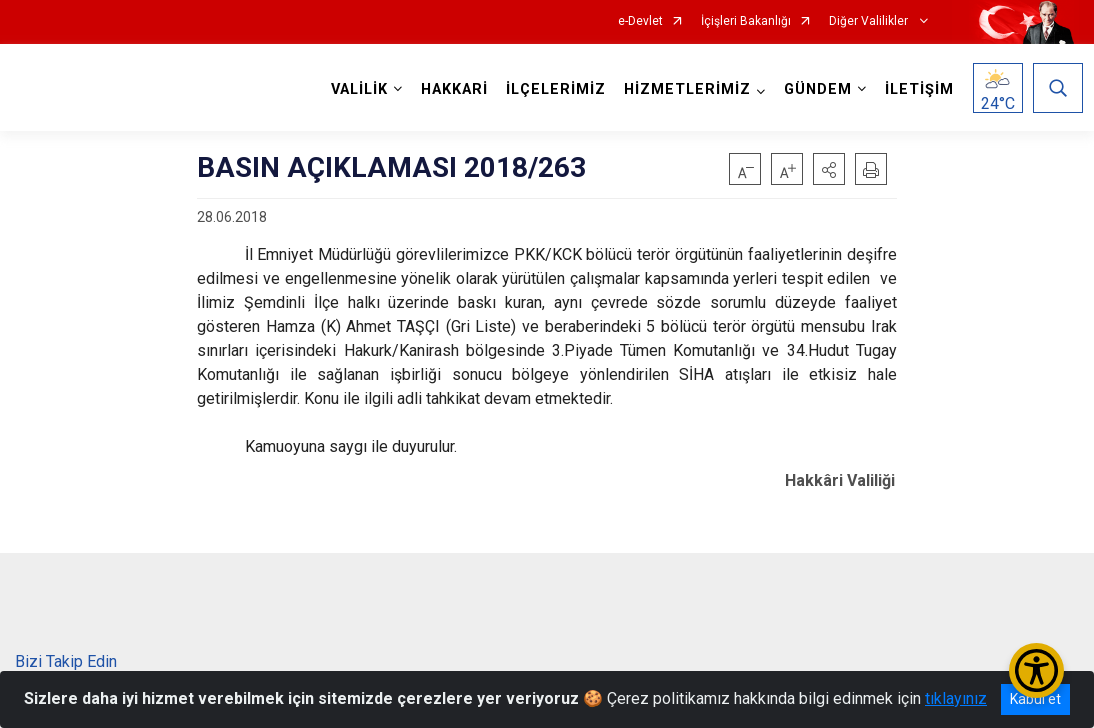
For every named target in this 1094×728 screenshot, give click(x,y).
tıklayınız (956, 698)
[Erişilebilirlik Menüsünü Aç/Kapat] (1036, 670)
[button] (829, 169)
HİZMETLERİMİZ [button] (683, 89)
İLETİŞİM (915, 89)
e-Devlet (640, 21)
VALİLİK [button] (355, 89)
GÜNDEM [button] (814, 89)
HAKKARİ (450, 89)
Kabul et (1035, 699)
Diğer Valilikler (870, 21)
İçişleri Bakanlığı (746, 21)
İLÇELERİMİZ (552, 89)
